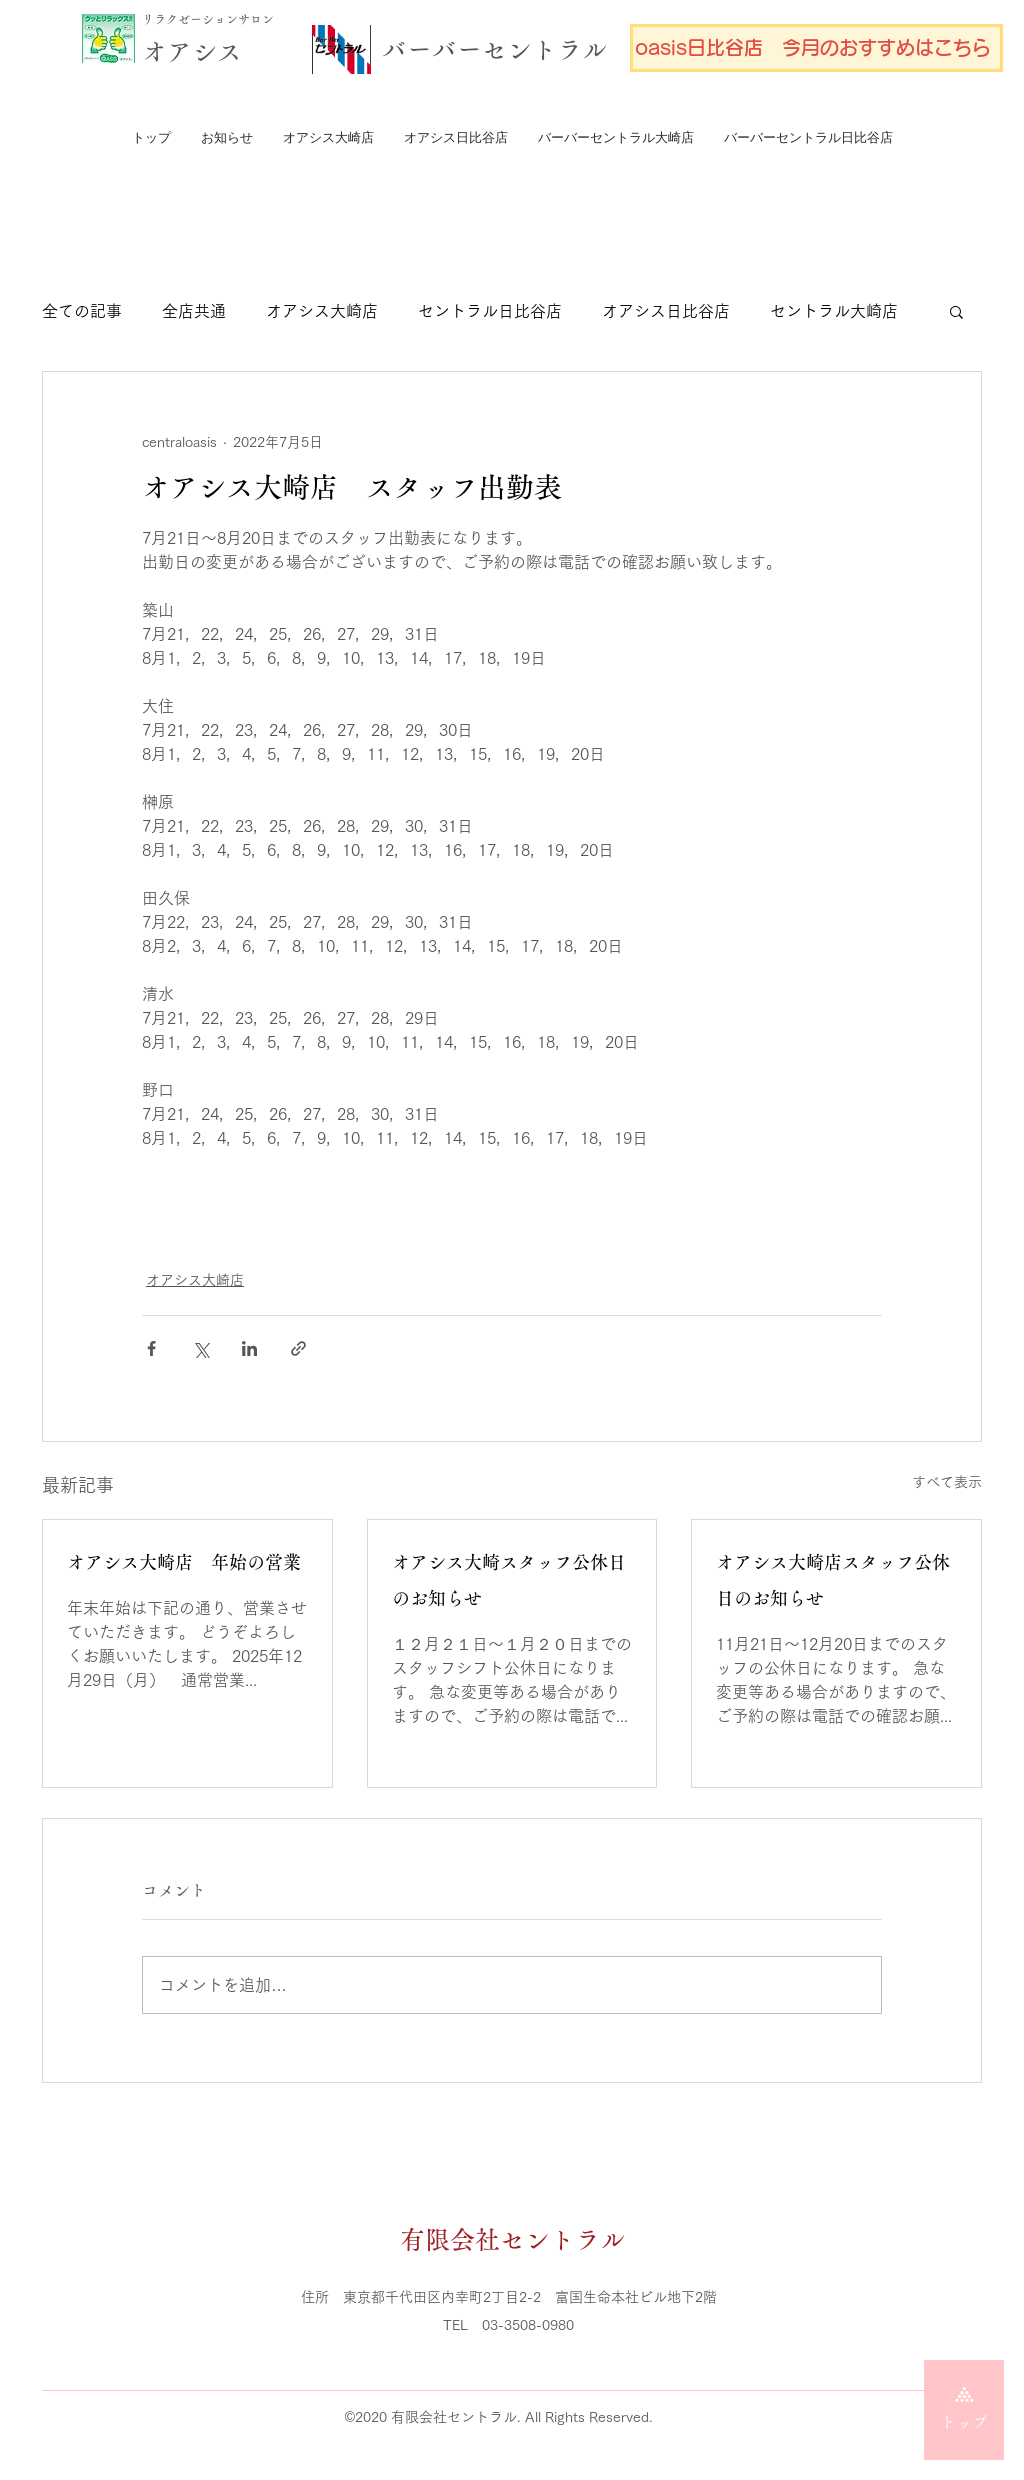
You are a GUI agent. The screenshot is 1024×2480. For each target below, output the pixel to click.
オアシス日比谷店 (666, 311)
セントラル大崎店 (834, 311)
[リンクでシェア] (298, 1348)
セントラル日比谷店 (490, 311)
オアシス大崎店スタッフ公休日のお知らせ (833, 1581)
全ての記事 (82, 311)
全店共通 (194, 311)
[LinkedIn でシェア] (249, 1348)
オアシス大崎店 (322, 311)
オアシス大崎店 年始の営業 (184, 1563)
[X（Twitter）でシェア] (200, 1348)
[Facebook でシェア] (151, 1348)
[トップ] (964, 2410)
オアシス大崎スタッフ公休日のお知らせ (509, 1581)
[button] (956, 311)
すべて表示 (947, 1482)
